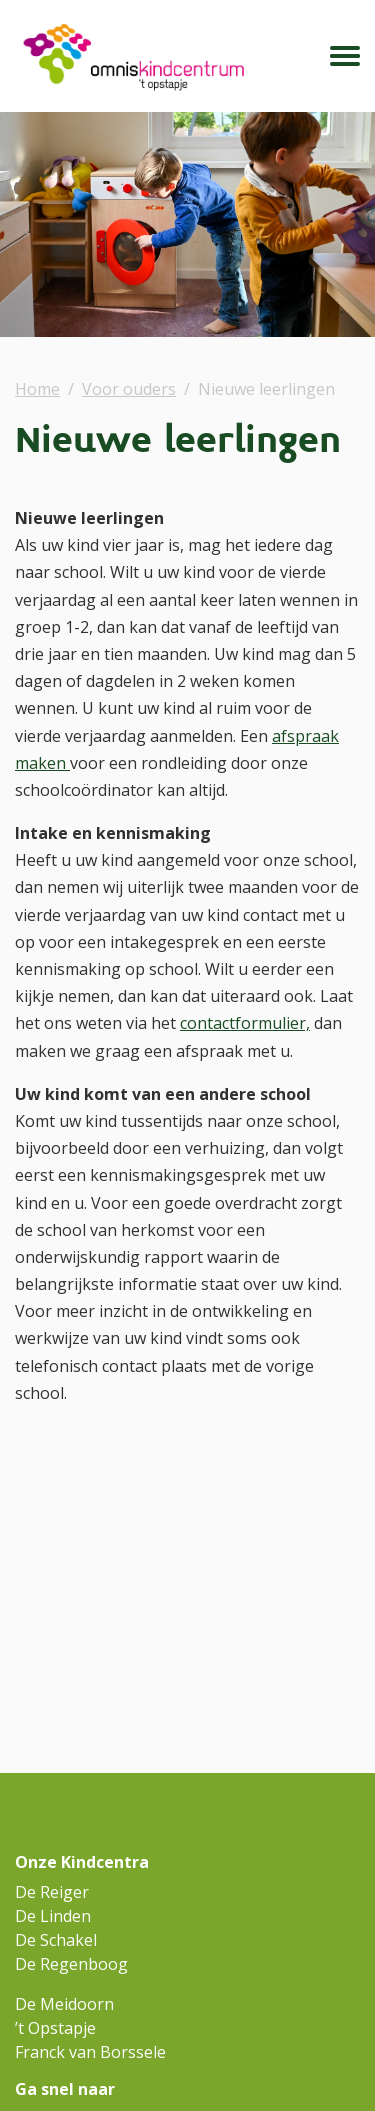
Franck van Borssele (90, 2052)
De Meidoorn (64, 2004)
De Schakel (56, 1940)
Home (37, 389)
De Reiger (52, 1892)
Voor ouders (129, 389)
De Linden (53, 1916)
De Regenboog (71, 1964)
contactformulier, (245, 1023)
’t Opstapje (55, 2028)
